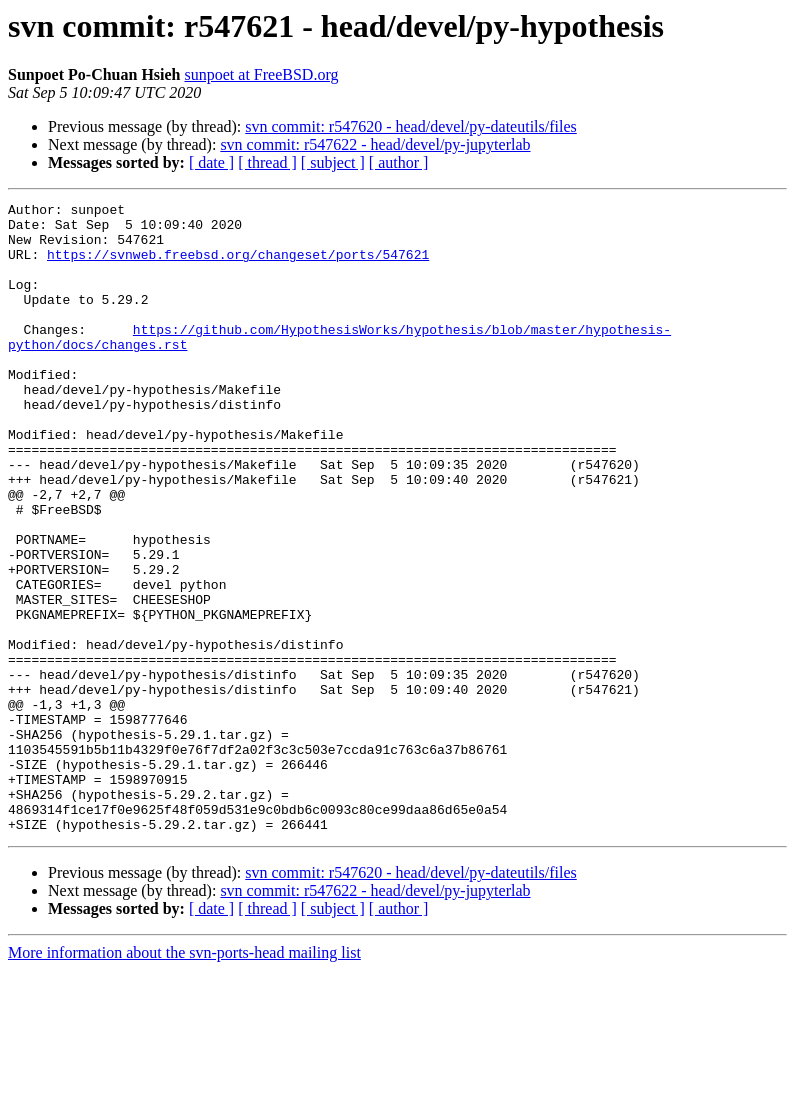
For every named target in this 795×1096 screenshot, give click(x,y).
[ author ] (399, 162)
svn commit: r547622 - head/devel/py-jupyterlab (375, 144)
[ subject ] (333, 162)
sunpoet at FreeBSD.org (262, 74)
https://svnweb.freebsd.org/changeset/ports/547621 (238, 266)
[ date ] (211, 162)
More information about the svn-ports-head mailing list (184, 1078)
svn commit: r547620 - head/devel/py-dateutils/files (410, 126)
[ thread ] (267, 162)
